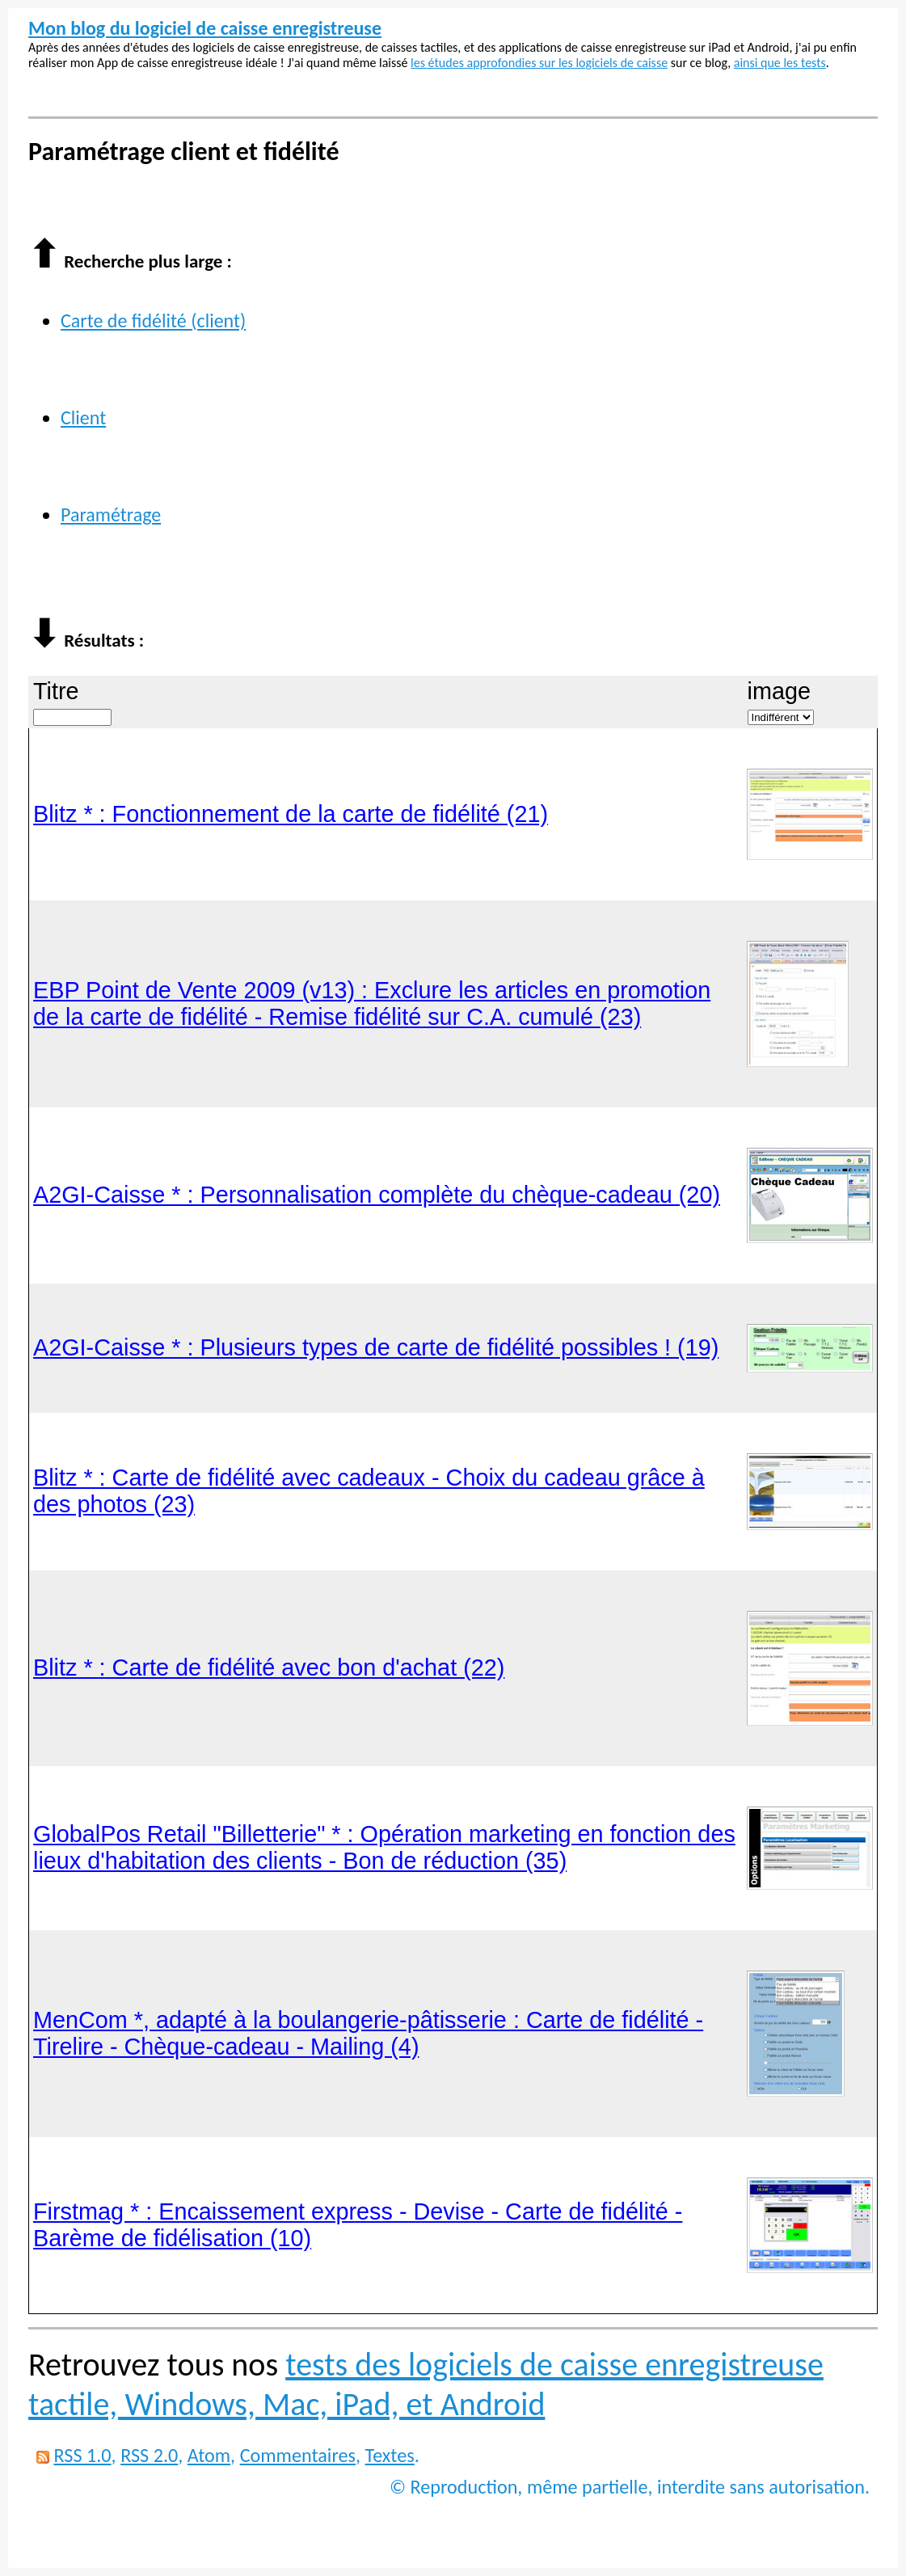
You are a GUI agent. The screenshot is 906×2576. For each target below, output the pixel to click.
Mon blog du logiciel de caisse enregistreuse (204, 28)
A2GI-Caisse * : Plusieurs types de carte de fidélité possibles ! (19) (375, 1347)
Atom (209, 2455)
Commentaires (298, 2455)
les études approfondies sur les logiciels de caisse (539, 62)
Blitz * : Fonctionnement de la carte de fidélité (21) (290, 814)
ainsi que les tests (780, 62)
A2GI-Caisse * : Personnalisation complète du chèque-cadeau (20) (376, 1195)
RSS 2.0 (149, 2455)
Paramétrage (111, 514)
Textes (390, 2455)
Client (83, 417)
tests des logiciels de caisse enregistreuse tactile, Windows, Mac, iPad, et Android (426, 2384)
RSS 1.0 (82, 2455)
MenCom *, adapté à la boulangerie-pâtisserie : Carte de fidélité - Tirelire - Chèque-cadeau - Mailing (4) (368, 2033)
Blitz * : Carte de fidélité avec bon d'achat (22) (268, 1667)
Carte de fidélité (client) (153, 320)
